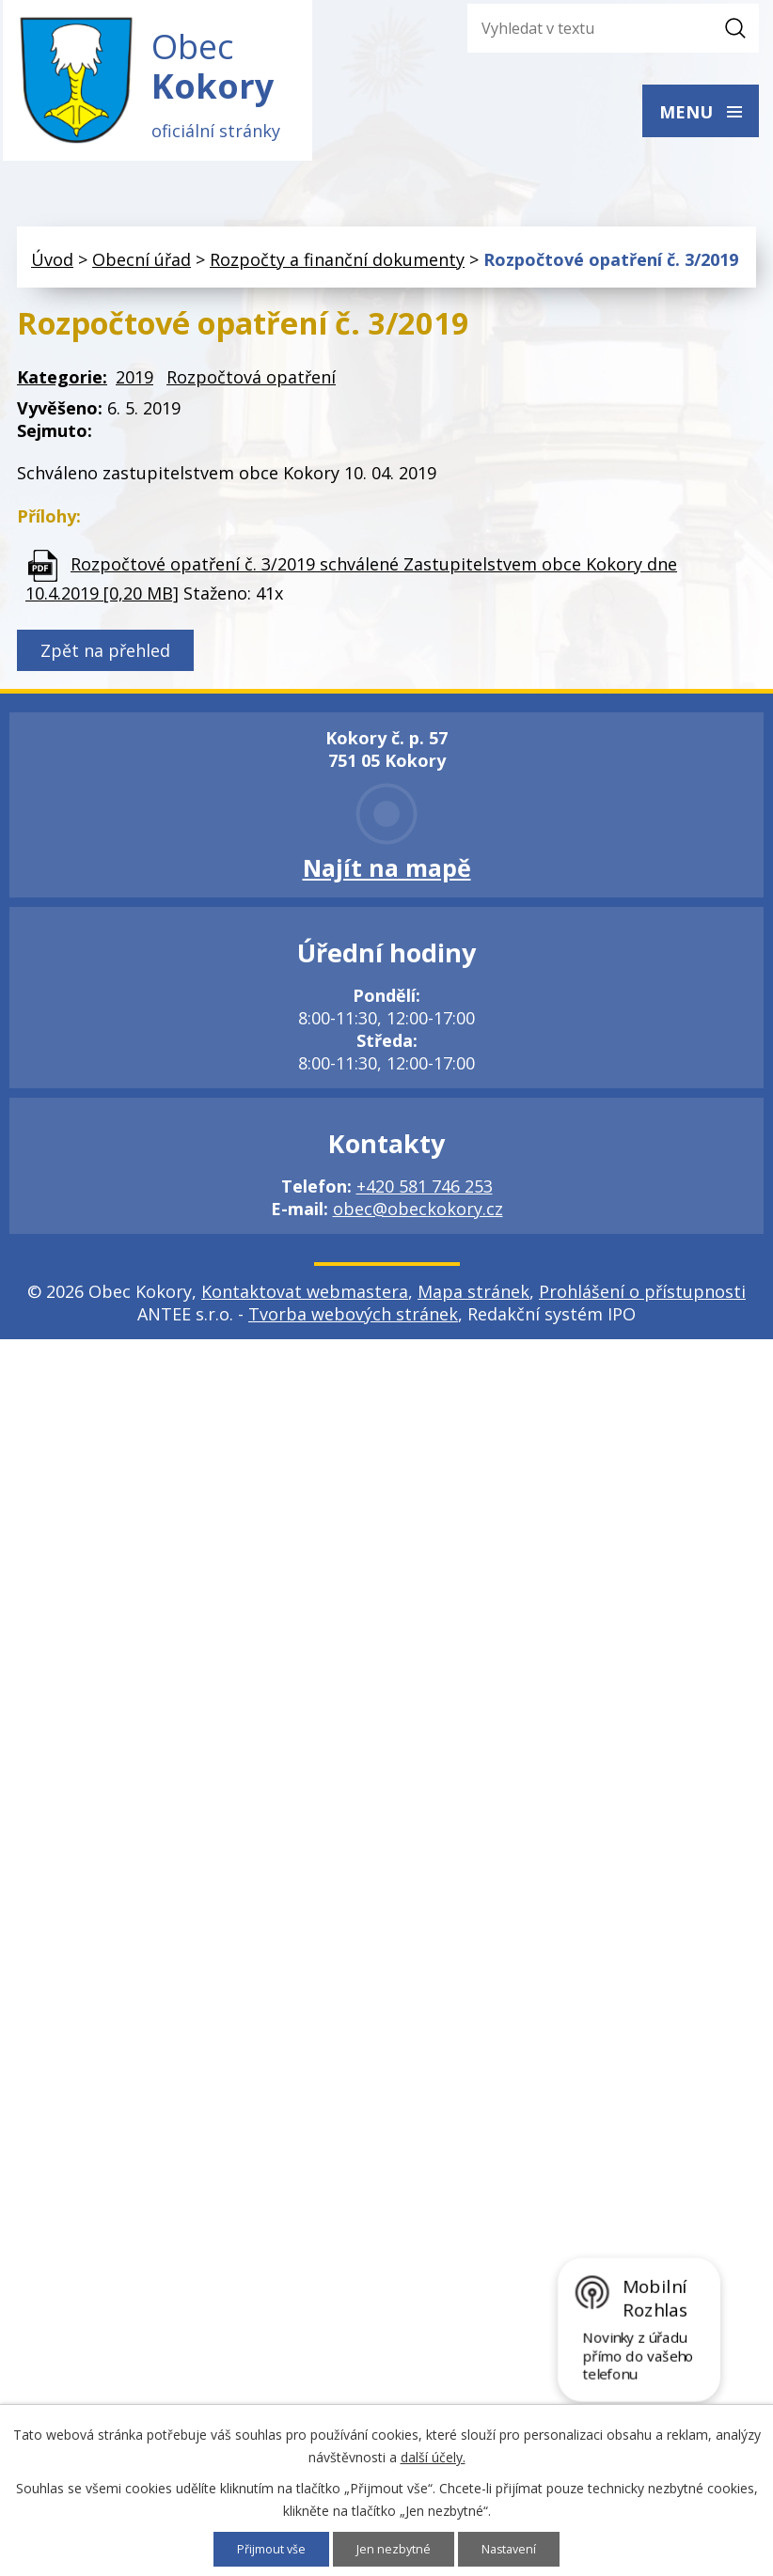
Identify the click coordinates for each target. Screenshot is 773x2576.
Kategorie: (62, 392)
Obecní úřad (141, 273)
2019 (134, 392)
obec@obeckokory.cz (418, 1222)
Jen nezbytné (395, 2548)
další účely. (433, 2455)
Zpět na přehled (105, 664)
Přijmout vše (267, 2548)
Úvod (52, 273)
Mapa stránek (473, 1305)
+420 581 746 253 (424, 1200)
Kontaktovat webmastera (304, 1305)
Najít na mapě (387, 882)
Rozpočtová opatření (251, 392)
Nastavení (515, 2548)
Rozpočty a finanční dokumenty (337, 273)
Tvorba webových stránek (353, 1328)
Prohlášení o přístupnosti (642, 1305)
